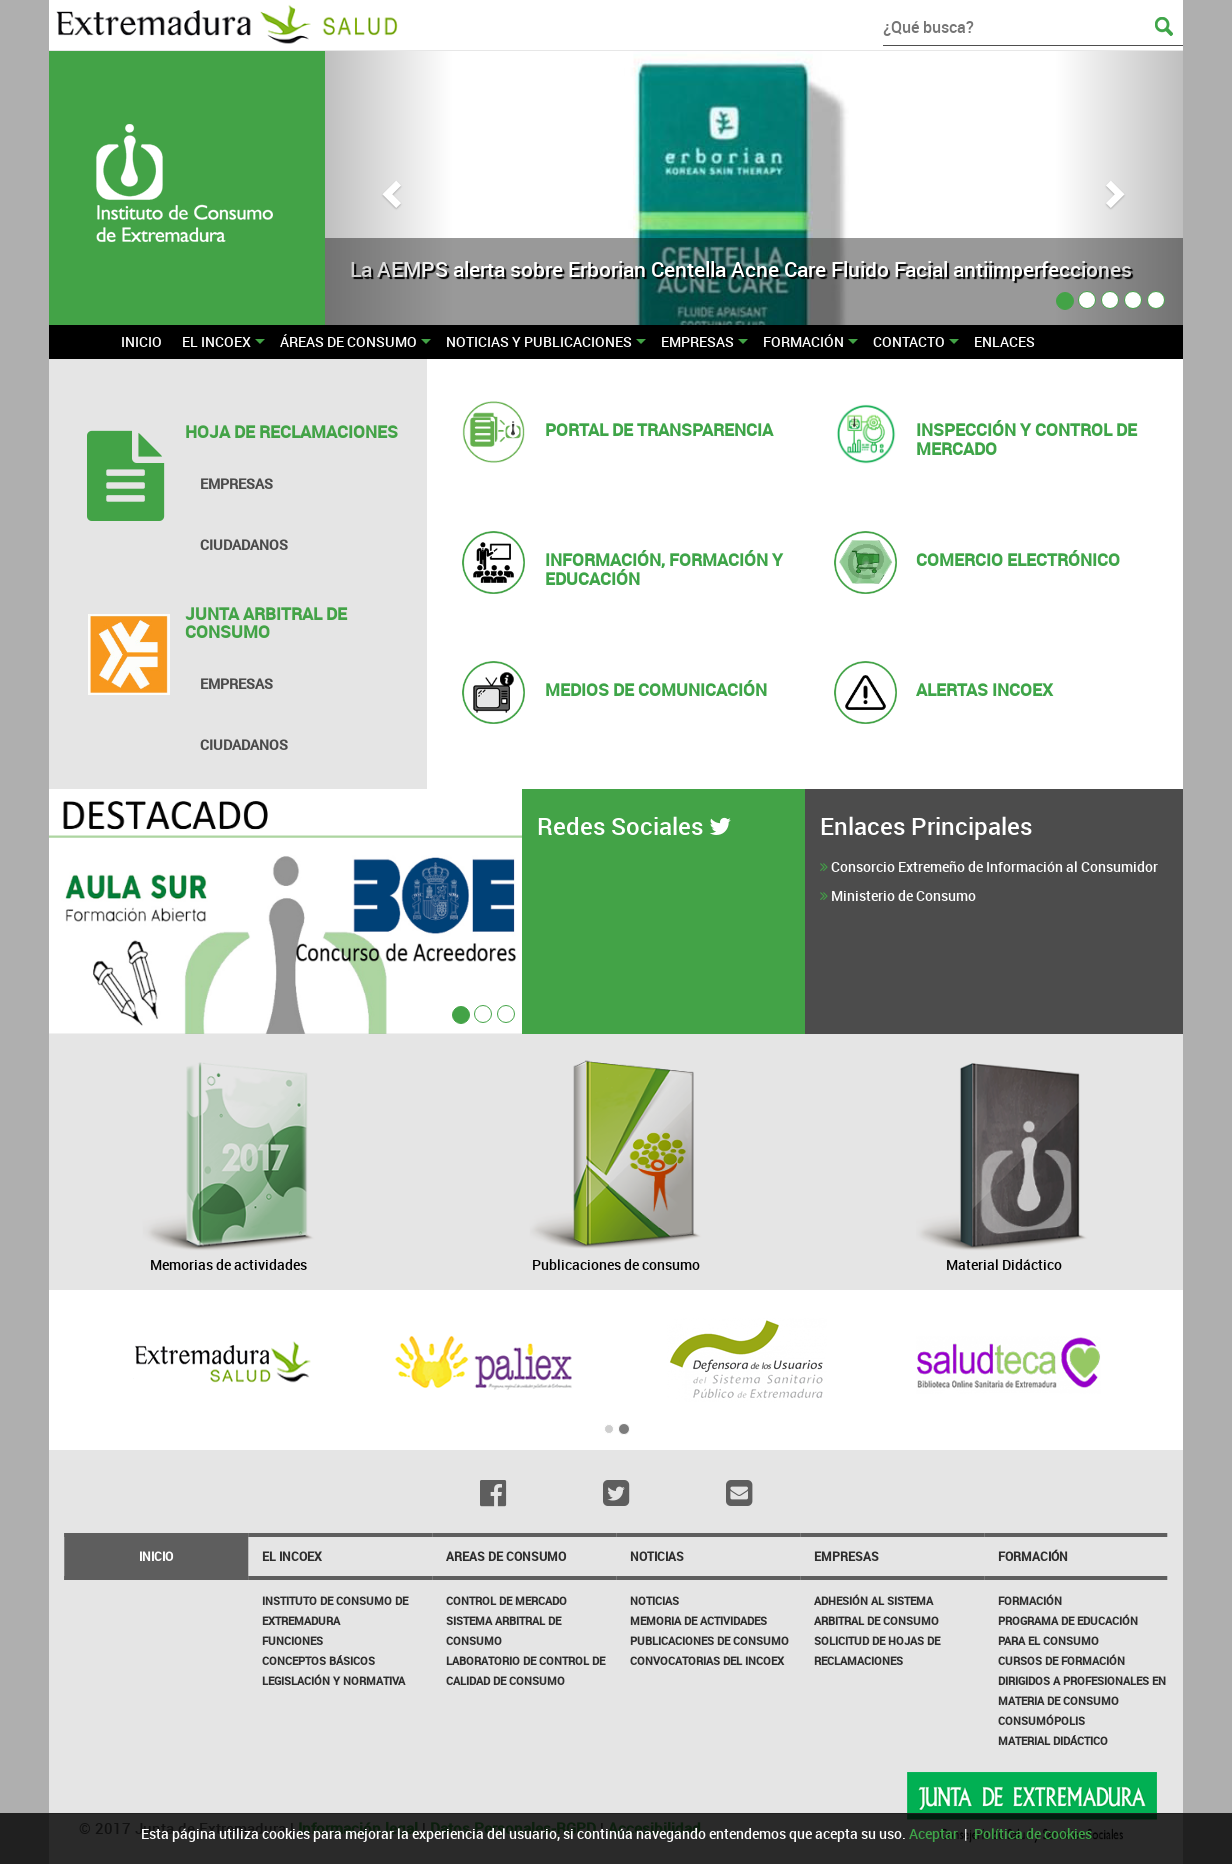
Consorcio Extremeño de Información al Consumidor (994, 866)
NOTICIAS (657, 1556)
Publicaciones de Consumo (709, 1640)
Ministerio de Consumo (903, 895)
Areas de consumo (506, 1556)
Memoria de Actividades (698, 1620)
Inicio (156, 1556)
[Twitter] (616, 1493)
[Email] (738, 1493)
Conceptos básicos (318, 1660)
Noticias (654, 1600)
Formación (1033, 1556)
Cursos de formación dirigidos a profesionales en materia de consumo (1082, 1680)
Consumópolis (1041, 1720)
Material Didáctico (1053, 1740)
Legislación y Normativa (333, 1680)
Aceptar (933, 1833)
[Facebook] (493, 1493)
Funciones (292, 1640)
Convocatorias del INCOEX (707, 1660)
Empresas (846, 1556)
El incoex (292, 1556)
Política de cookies (1033, 1833)
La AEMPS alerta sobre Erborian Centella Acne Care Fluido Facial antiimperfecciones (741, 269)
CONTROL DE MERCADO (506, 1600)
